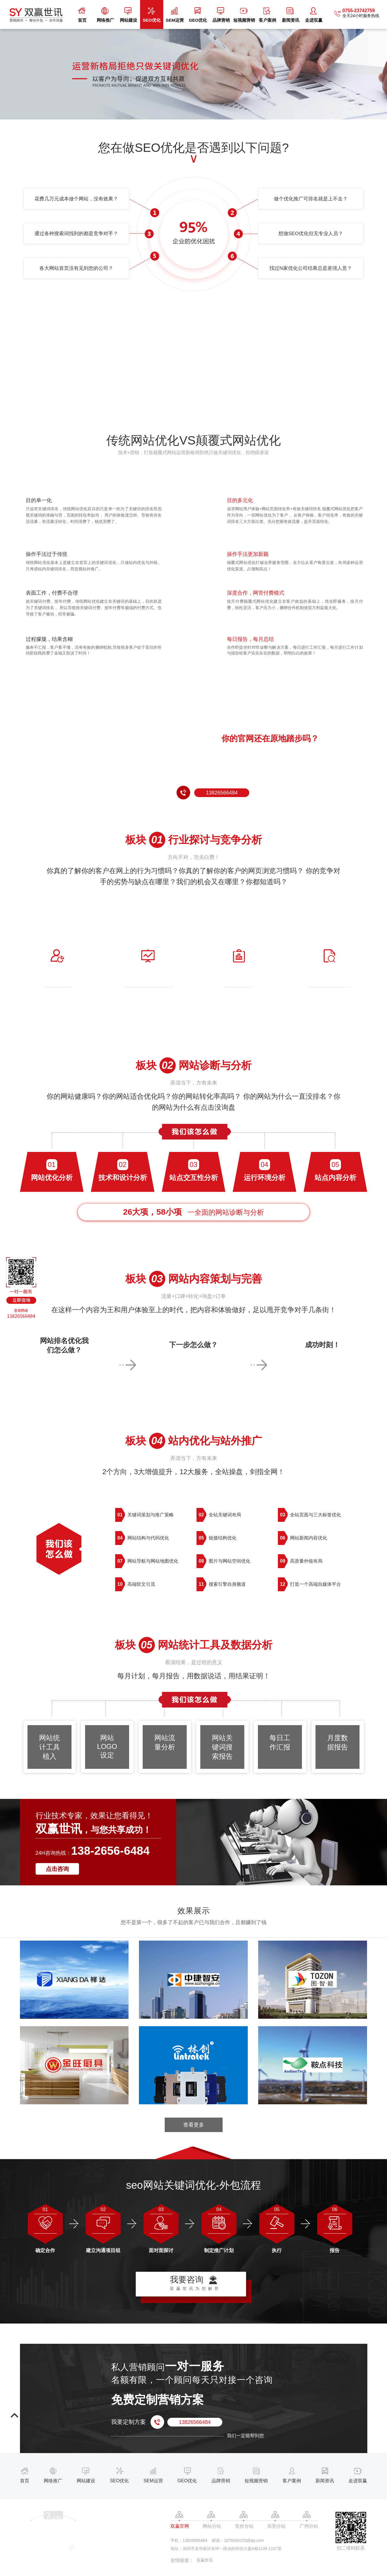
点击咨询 (57, 1869)
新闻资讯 (290, 15)
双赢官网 (179, 2526)
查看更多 (193, 2125)
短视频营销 (244, 15)
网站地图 (28, 2567)
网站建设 (128, 15)
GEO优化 (198, 15)
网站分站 (212, 2526)
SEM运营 (175, 15)
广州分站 (309, 2526)
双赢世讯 (205, 2560)
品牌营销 (221, 15)
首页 (82, 15)
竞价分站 (244, 2526)
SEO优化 (152, 15)
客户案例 (267, 15)
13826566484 (222, 793)
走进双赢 (313, 15)
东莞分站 (276, 2526)
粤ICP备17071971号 (117, 2562)
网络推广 (105, 15)
